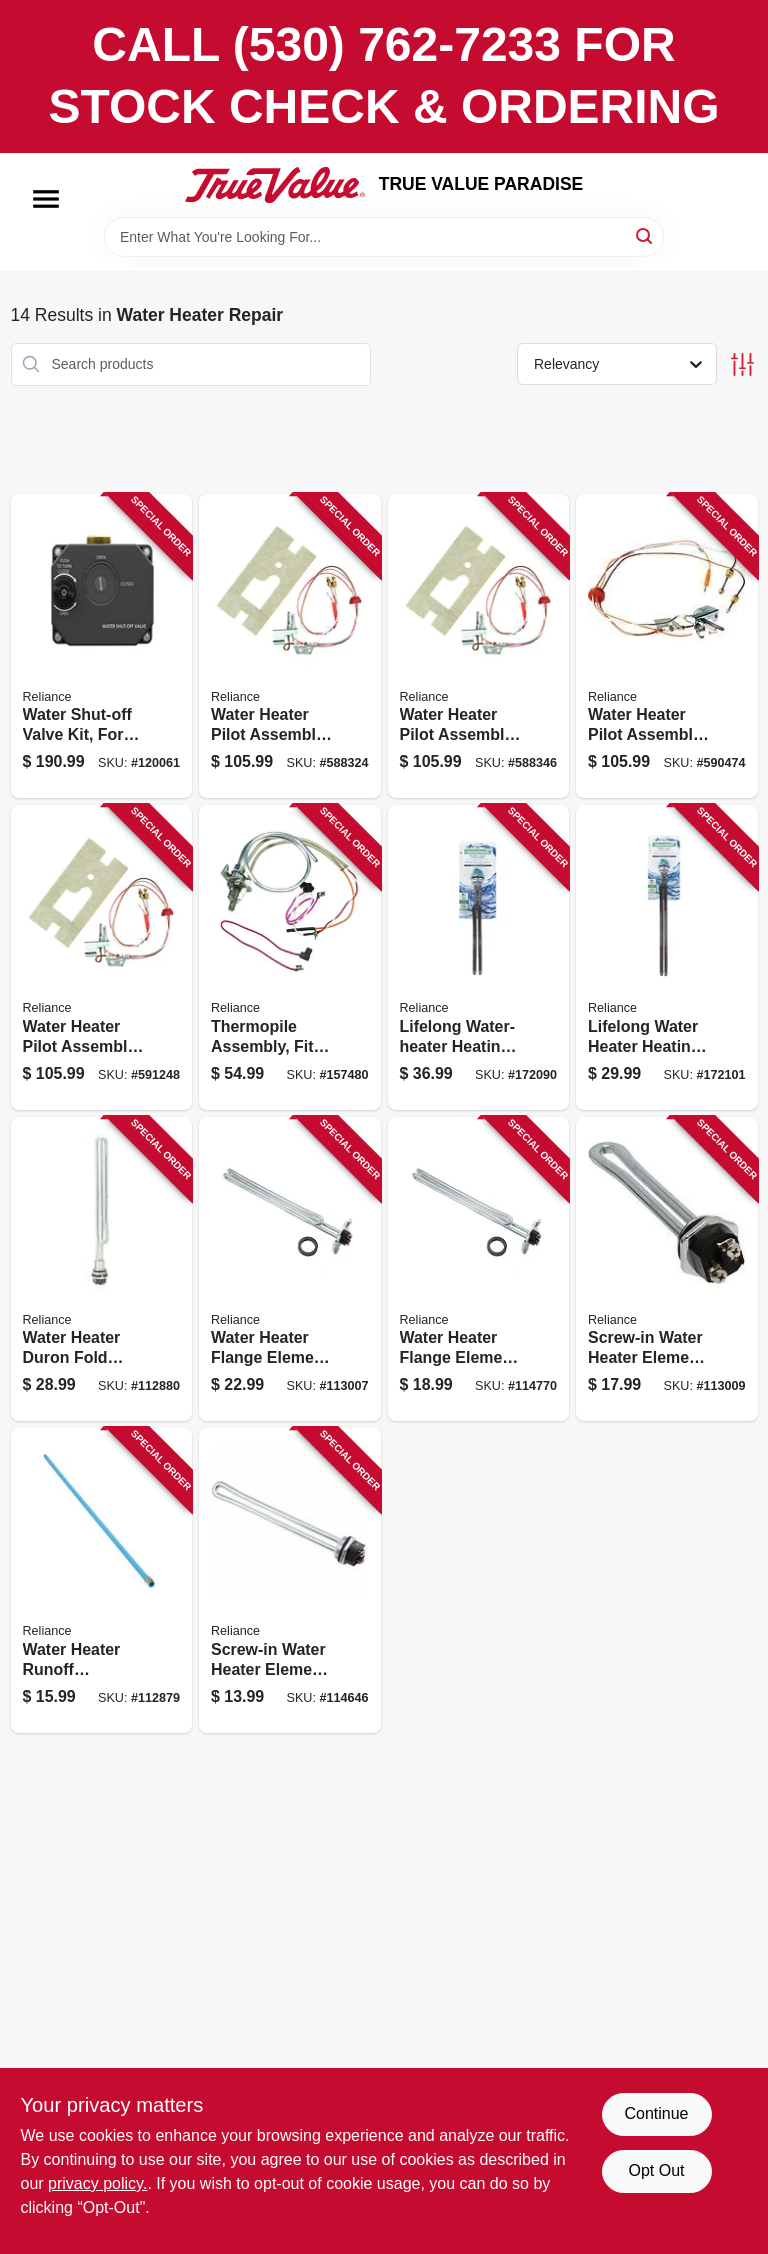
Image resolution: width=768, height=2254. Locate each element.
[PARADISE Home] (275, 185)
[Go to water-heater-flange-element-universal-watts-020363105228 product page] (479, 1269)
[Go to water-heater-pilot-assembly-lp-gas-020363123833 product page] (290, 646)
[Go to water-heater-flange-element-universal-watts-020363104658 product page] (290, 1269)
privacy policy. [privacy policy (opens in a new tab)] (97, 2183)
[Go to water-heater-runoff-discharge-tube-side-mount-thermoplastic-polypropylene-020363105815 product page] (102, 1580)
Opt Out (656, 2170)
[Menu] (46, 199)
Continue (656, 2113)
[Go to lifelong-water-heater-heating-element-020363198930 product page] (479, 957)
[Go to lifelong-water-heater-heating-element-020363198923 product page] (667, 957)
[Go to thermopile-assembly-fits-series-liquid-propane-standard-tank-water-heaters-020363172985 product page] (290, 957)
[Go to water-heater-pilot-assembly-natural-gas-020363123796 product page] (667, 646)
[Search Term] (384, 237)
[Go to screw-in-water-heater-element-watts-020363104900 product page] (290, 1580)
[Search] (645, 235)
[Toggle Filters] (742, 364)
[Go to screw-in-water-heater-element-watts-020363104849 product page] (667, 1269)
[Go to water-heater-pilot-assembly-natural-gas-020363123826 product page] (102, 957)
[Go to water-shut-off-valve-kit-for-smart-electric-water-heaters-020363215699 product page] (102, 646)
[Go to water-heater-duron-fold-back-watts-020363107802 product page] (102, 1269)
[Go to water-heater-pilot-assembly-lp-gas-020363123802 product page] (479, 646)
